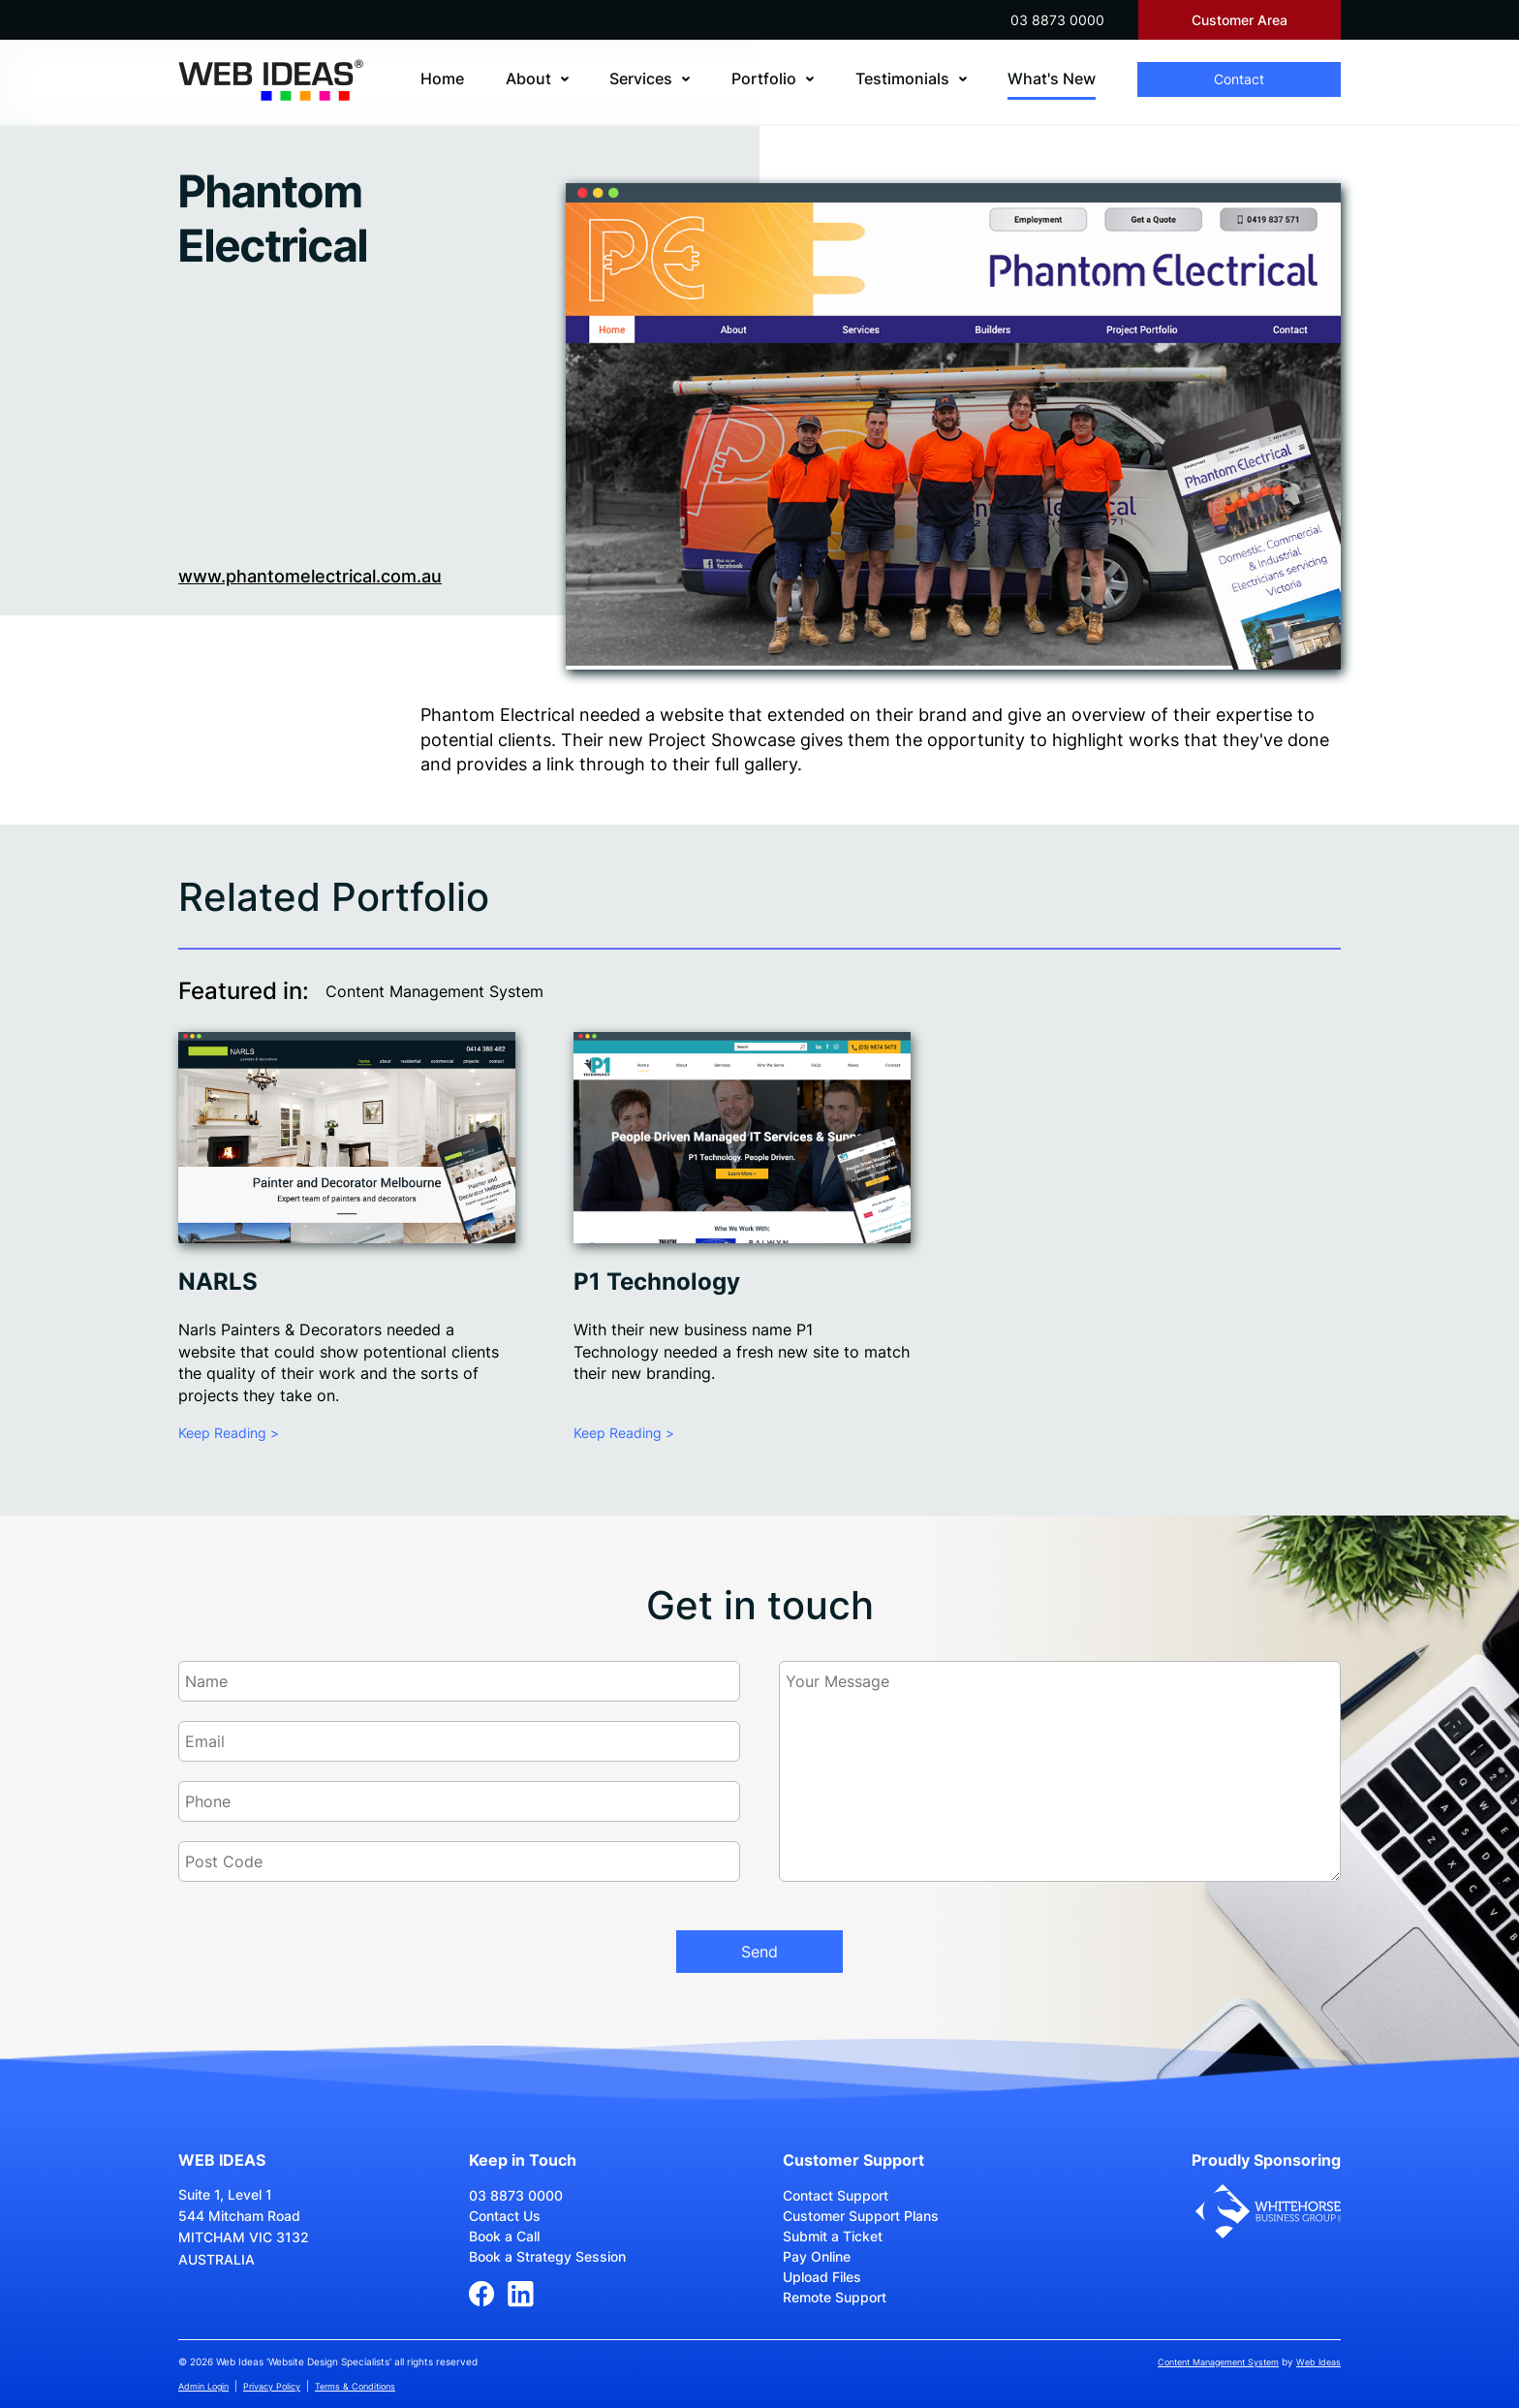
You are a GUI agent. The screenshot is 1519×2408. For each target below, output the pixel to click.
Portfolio (763, 78)
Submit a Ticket (833, 2236)
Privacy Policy (271, 2386)
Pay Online (817, 2256)
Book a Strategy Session (547, 2256)
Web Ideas (1318, 2362)
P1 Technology (657, 1281)
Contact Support (835, 2195)
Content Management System (434, 991)
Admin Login (203, 2386)
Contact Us (505, 2215)
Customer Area (1239, 20)
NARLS (218, 1281)
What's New (1052, 78)
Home (442, 78)
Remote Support (834, 2297)
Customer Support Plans (861, 2215)
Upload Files (822, 2276)
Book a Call (504, 2236)
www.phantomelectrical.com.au (310, 576)
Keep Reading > (228, 1432)
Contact (1239, 79)
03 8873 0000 (1057, 20)
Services (640, 78)
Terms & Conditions (355, 2386)
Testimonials (902, 78)
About (528, 78)
